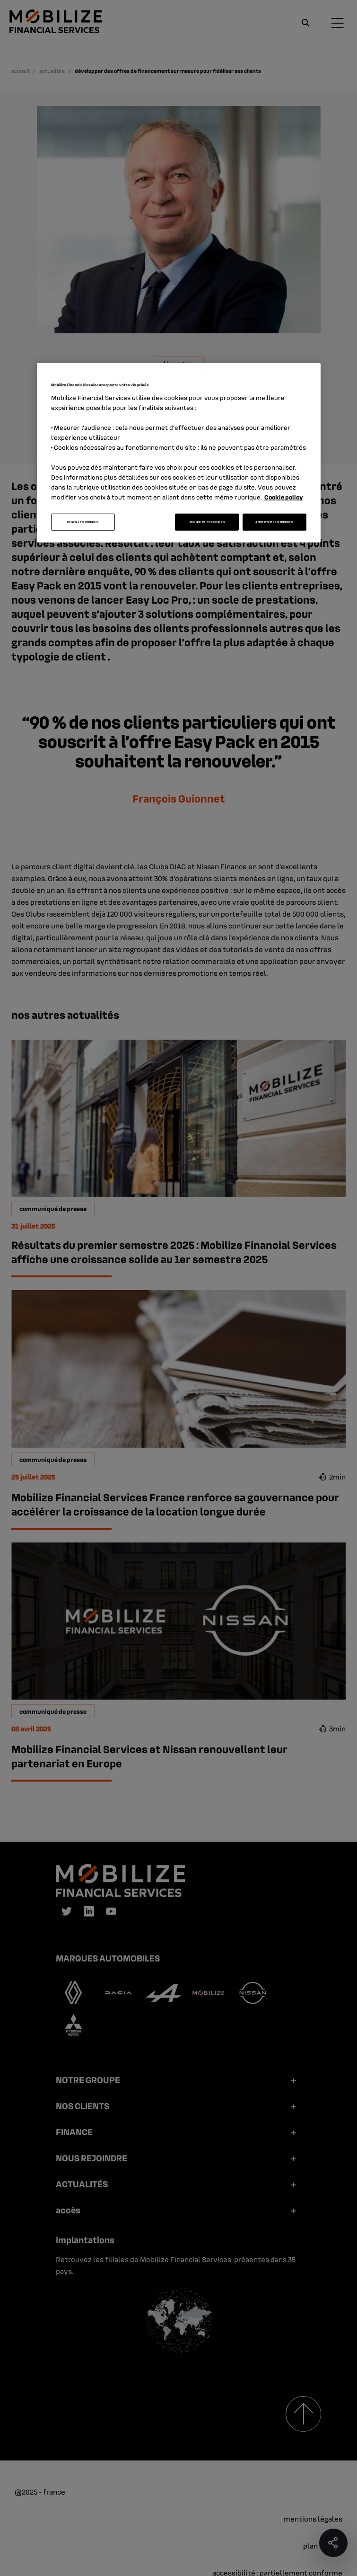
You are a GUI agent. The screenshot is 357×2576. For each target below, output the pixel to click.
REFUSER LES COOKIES (207, 522)
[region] (179, 453)
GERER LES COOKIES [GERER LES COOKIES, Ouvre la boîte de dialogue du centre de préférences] (82, 522)
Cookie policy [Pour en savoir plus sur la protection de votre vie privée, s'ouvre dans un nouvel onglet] (283, 497)
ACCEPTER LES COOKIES (274, 522)
